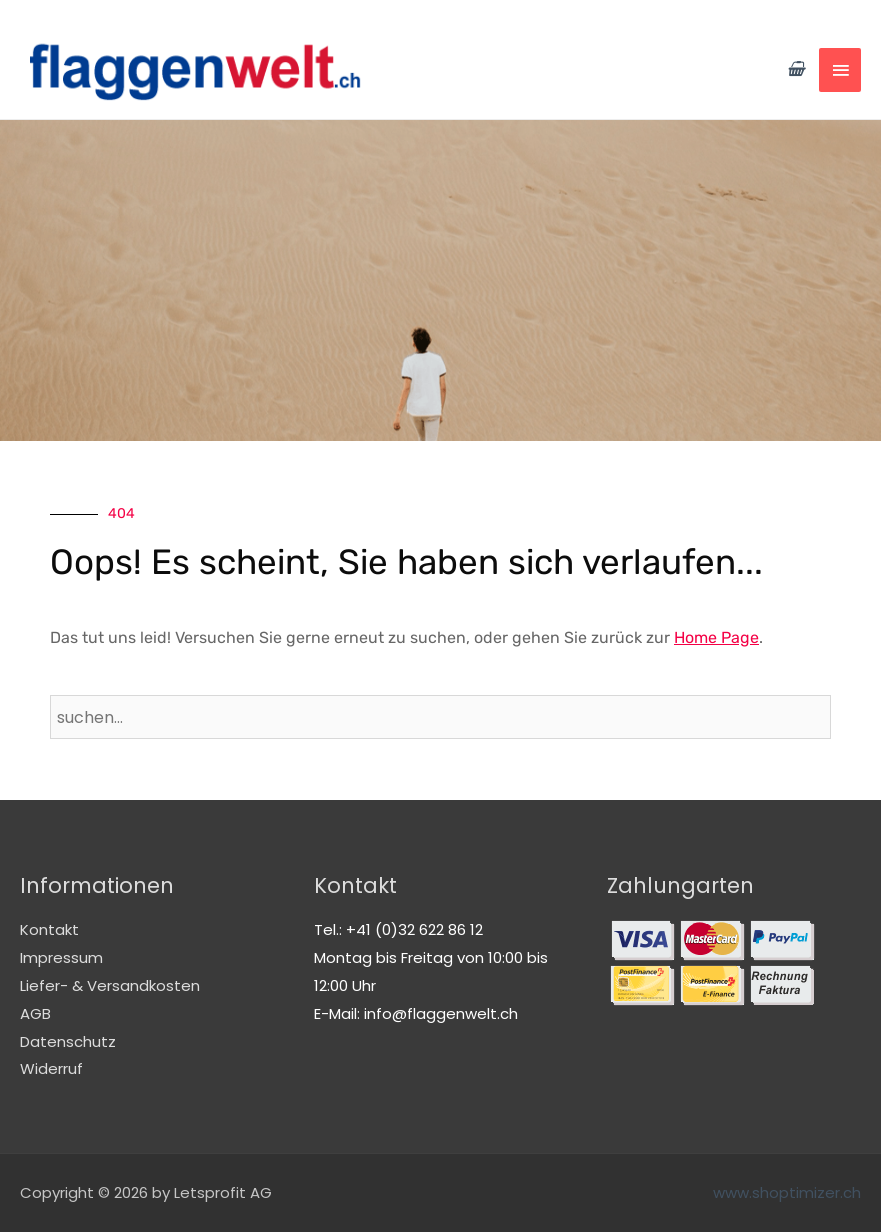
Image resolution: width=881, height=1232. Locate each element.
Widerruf (51, 1068)
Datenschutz (68, 1041)
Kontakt (49, 929)
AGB (35, 1013)
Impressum (61, 957)
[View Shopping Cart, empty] (795, 69)
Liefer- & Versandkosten (110, 985)
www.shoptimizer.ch (787, 1192)
